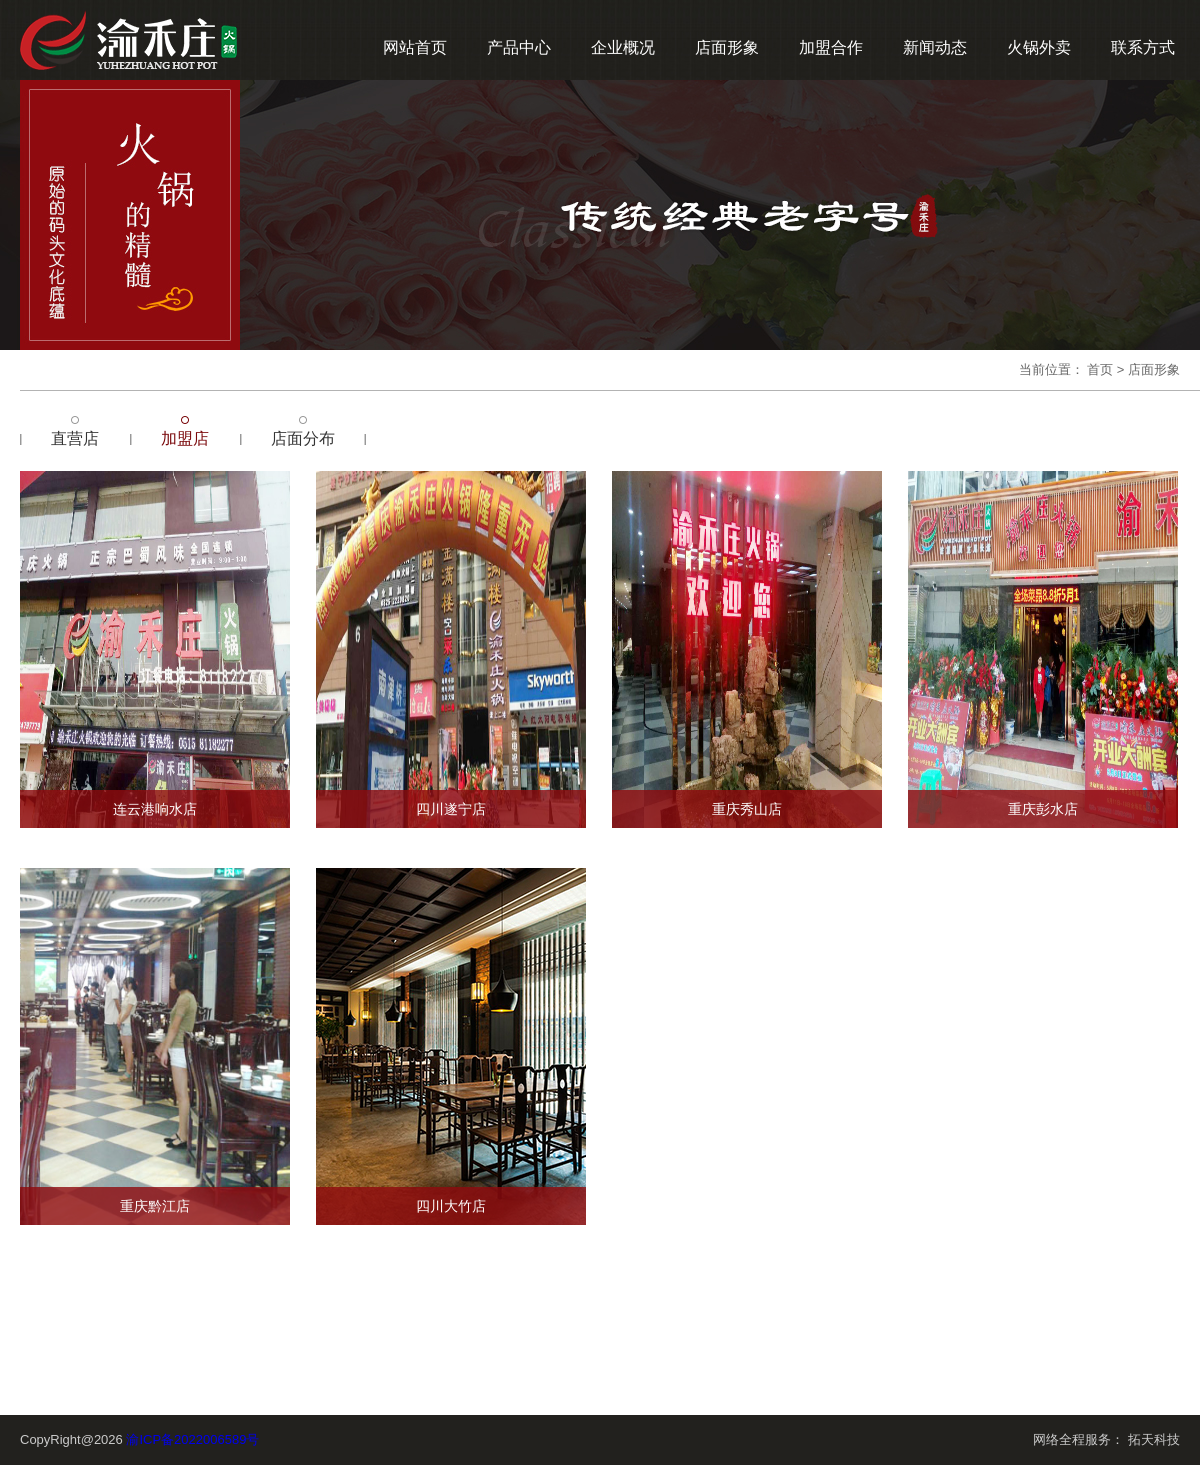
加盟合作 (831, 47)
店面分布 (303, 438)
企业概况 (623, 47)
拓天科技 (1154, 1439)
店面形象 (727, 47)
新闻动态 (935, 47)
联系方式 (1143, 47)
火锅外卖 (1039, 47)
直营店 (75, 438)
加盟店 (185, 438)
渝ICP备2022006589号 (192, 1439)
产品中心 (519, 47)
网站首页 (415, 47)
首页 (1100, 369)
